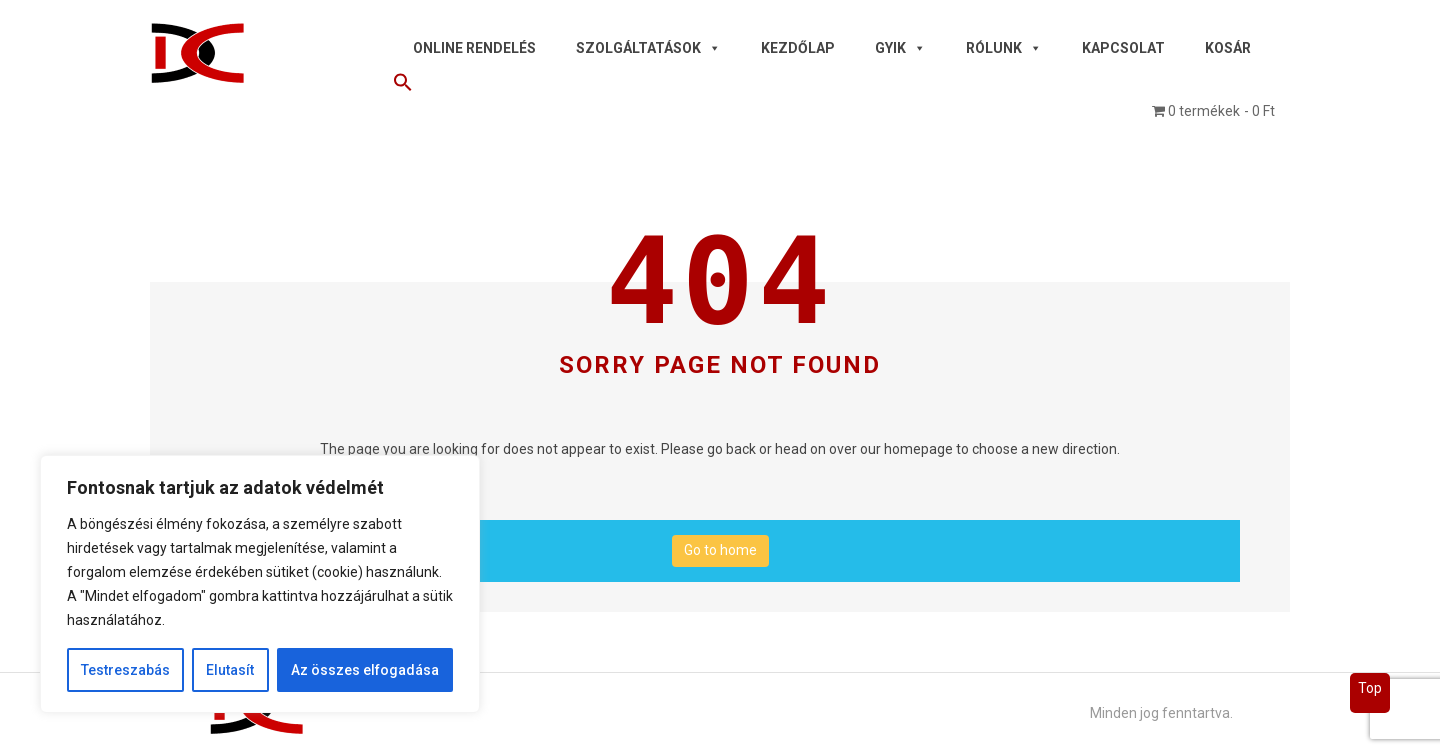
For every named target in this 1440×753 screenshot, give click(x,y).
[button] (834, 86)
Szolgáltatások (648, 48)
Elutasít (230, 670)
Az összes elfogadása (365, 670)
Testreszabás (125, 670)
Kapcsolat (1123, 48)
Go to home (720, 550)
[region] (260, 584)
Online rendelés (474, 48)
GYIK (900, 48)
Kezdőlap (798, 48)
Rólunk (1004, 48)
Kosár (1228, 48)
